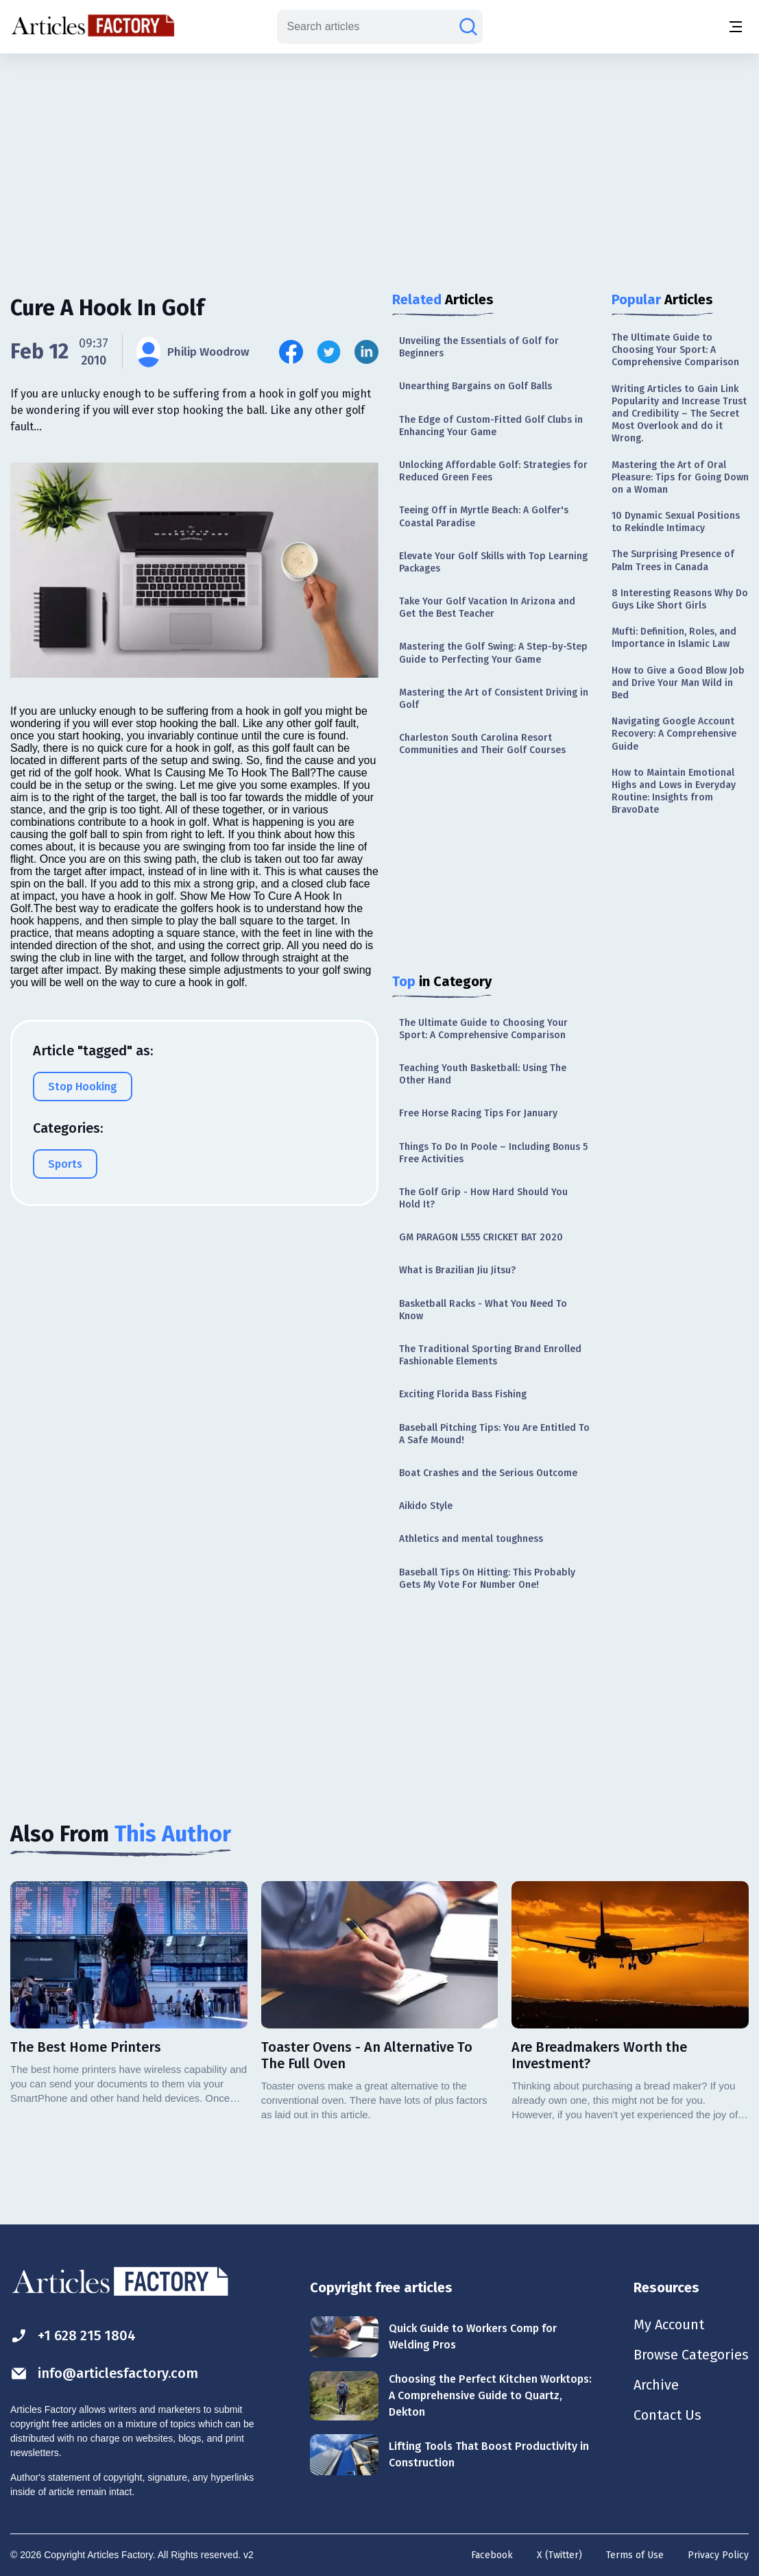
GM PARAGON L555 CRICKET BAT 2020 (481, 1237)
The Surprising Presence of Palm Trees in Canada (673, 560)
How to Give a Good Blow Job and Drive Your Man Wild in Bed (678, 683)
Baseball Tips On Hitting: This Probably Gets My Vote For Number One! (487, 1579)
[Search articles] (468, 27)
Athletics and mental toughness (471, 1539)
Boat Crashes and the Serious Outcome (488, 1473)
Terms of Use (635, 2555)
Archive (656, 2385)
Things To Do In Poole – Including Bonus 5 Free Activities (493, 1153)
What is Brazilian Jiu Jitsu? (457, 1270)
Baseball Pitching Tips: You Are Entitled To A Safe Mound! (494, 1434)
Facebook (492, 2555)
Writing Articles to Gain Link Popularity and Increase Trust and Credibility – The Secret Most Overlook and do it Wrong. (679, 414)
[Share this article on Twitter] (329, 352)
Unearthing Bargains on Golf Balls (475, 386)
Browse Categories (691, 2354)
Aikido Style (426, 1506)
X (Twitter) (559, 2555)
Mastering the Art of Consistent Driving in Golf (493, 699)
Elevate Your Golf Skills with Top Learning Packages (493, 562)
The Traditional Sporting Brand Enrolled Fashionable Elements (490, 1355)
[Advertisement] (379, 161)
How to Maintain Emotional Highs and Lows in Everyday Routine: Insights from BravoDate (674, 791)
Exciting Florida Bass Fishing (463, 1394)
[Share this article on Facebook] (291, 352)
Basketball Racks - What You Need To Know (483, 1310)
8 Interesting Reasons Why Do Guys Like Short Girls (680, 599)
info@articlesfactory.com (104, 2373)
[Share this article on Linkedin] (366, 352)
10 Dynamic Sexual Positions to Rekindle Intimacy (676, 522)
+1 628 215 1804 (73, 2335)
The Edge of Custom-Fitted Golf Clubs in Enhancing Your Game (491, 426)
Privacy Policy (718, 2555)
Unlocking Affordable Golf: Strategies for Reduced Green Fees (493, 471)
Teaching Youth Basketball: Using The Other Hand (482, 1074)
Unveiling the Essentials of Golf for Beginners (479, 347)
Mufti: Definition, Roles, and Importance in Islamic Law (674, 638)
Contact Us (667, 2415)
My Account (669, 2324)
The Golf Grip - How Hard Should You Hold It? (483, 1198)
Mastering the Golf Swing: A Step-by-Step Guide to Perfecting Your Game (493, 653)
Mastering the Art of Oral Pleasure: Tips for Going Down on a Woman (680, 477)
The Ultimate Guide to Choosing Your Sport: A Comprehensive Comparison (483, 1029)
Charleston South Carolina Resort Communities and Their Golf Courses (482, 744)
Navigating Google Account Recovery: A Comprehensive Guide (674, 733)
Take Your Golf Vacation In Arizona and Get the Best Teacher (487, 608)
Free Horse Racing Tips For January (478, 1113)
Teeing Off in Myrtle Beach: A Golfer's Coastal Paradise (483, 516)
